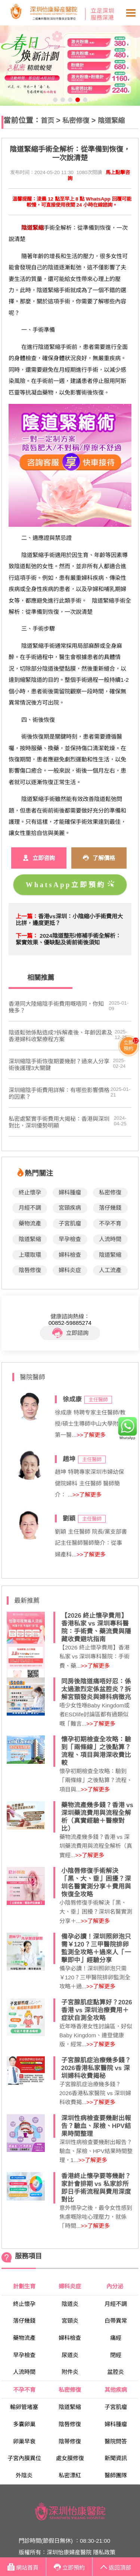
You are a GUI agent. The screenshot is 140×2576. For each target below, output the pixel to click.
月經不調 (30, 1207)
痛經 (115, 2338)
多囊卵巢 (24, 2424)
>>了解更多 (91, 1435)
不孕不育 (110, 1223)
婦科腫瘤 (70, 1192)
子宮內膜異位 (24, 2458)
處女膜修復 (70, 2458)
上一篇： (27, 916)
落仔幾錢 (110, 1207)
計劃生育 (24, 2286)
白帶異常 (116, 2320)
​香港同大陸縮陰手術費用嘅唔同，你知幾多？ (56, 1007)
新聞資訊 (116, 2458)
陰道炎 (70, 2304)
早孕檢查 (70, 1239)
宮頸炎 (70, 2320)
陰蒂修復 (70, 2441)
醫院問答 (116, 2441)
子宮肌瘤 (70, 1223)
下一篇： (27, 936)
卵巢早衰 (24, 2441)
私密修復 (75, 120)
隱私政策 (104, 2552)
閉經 (115, 2355)
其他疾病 (116, 2390)
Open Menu (130, 12)
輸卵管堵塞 (24, 2407)
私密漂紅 (70, 2475)
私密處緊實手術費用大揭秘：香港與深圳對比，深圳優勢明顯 (59, 1122)
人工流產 (110, 1270)
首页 (47, 120)
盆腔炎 (115, 2372)
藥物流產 (30, 1223)
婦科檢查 (70, 1255)
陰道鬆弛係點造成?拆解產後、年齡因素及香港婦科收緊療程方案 (60, 1035)
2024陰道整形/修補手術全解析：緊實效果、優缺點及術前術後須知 (68, 939)
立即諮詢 (70, 1333)
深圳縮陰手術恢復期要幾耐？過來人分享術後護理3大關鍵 (59, 1064)
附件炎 (70, 2372)
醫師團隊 (116, 2475)
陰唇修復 (30, 1270)
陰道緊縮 (111, 120)
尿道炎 (70, 2355)
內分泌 (115, 2286)
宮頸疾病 (70, 1207)
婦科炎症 (70, 1270)
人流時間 (110, 1239)
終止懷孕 (30, 1192)
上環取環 (30, 1255)
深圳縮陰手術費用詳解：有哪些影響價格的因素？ (59, 1093)
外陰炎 (24, 2475)
